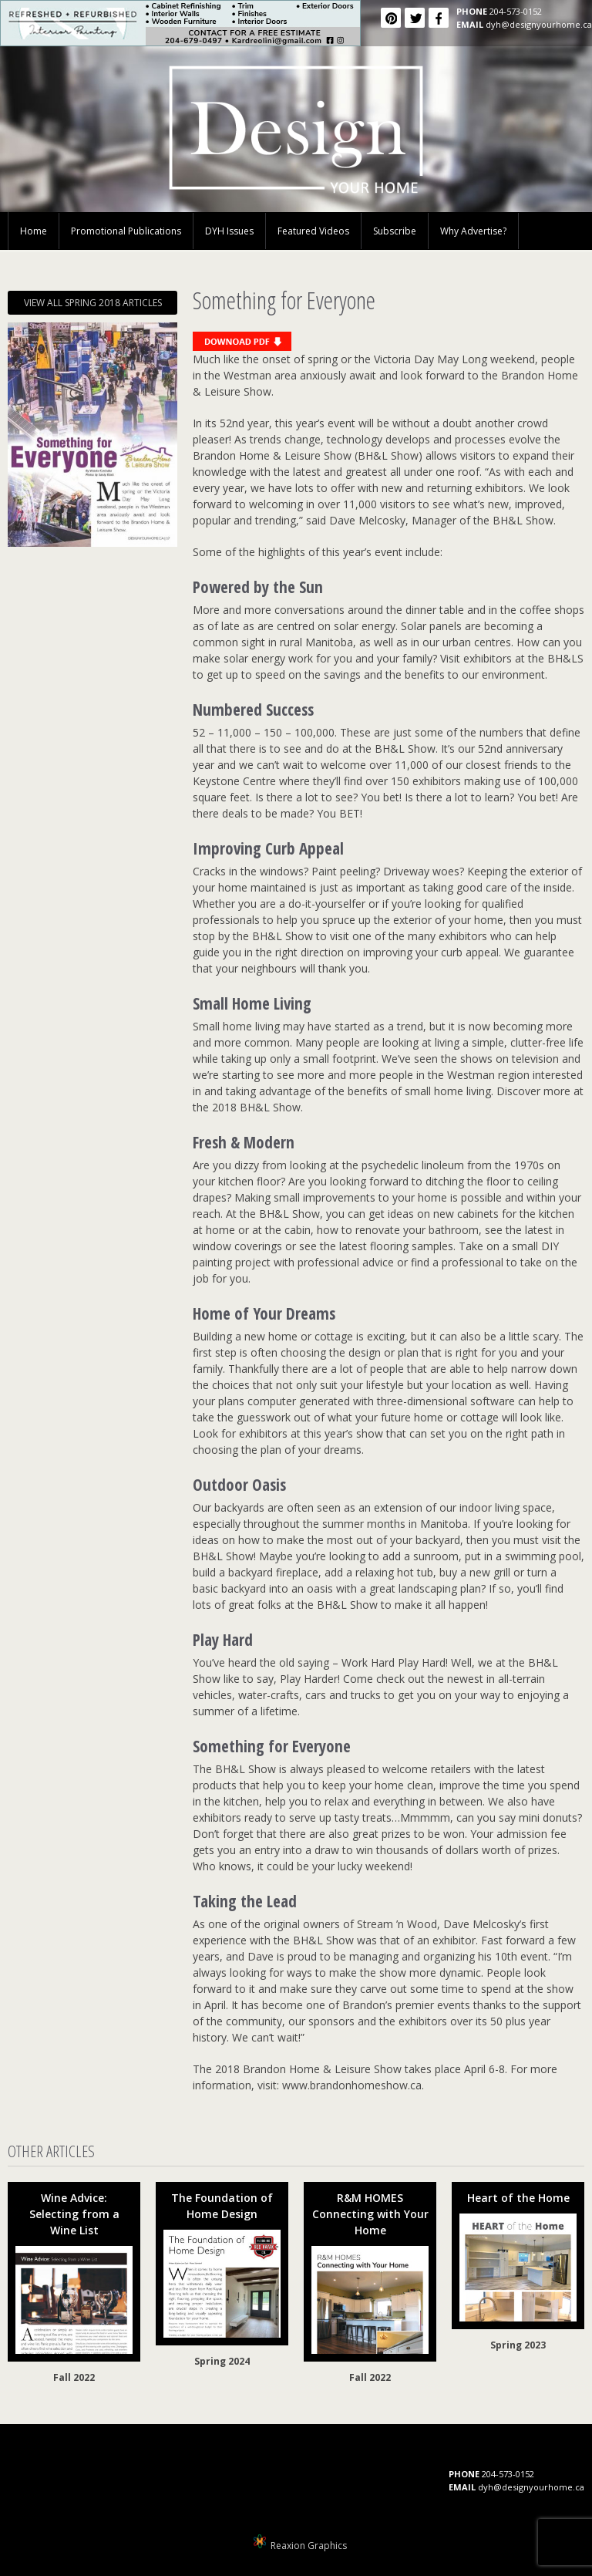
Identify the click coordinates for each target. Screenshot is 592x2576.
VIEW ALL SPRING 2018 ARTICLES (93, 302)
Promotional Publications (126, 231)
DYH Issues (229, 231)
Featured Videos (313, 231)
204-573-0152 (515, 11)
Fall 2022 (74, 2377)
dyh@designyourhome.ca (539, 24)
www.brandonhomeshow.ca (352, 2085)
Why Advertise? (473, 231)
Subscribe (394, 231)
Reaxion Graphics (309, 2545)
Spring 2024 (222, 2361)
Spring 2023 (518, 2345)
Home (33, 231)
